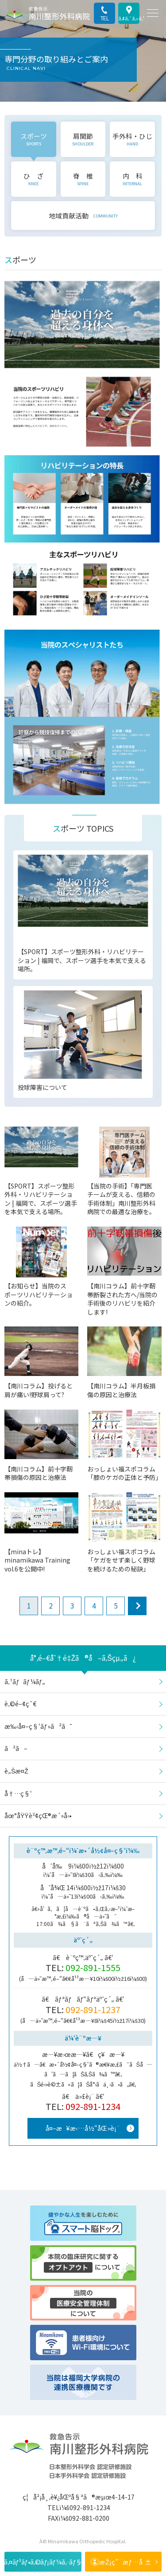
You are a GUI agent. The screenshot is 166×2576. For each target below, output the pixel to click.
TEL (104, 18)
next (137, 1606)
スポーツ (33, 139)
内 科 (133, 179)
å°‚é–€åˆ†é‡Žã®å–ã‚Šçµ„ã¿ (83, 1657)
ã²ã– (15, 1748)
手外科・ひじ (132, 139)
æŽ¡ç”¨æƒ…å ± (125, 2561)
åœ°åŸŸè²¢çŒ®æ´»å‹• (38, 1815)
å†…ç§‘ (18, 1793)
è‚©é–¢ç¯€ (20, 1703)
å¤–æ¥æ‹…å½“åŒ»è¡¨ (83, 2128)
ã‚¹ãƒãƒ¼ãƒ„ (24, 1681)
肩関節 (82, 139)
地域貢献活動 (83, 215)
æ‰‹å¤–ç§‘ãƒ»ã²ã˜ (38, 1726)
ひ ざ (33, 179)
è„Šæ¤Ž (16, 1770)
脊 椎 (83, 179)
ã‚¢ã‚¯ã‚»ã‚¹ (128, 18)
